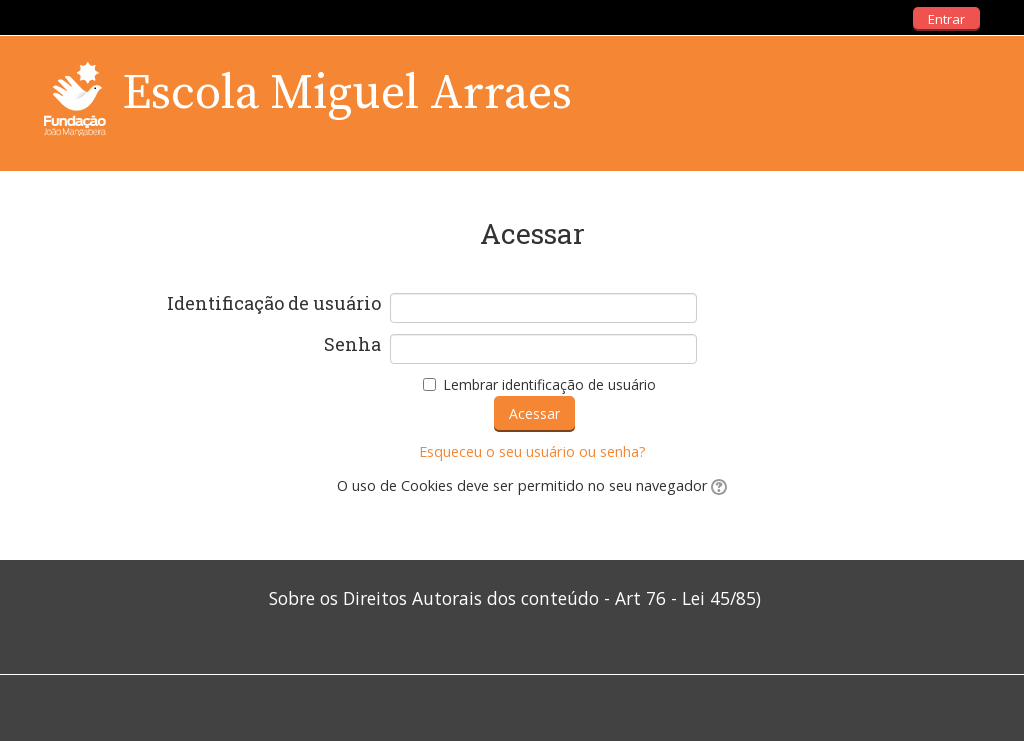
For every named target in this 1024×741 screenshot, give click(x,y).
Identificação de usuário (274, 304)
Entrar (946, 19)
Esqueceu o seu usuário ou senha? (532, 451)
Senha (352, 345)
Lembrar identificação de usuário (549, 384)
